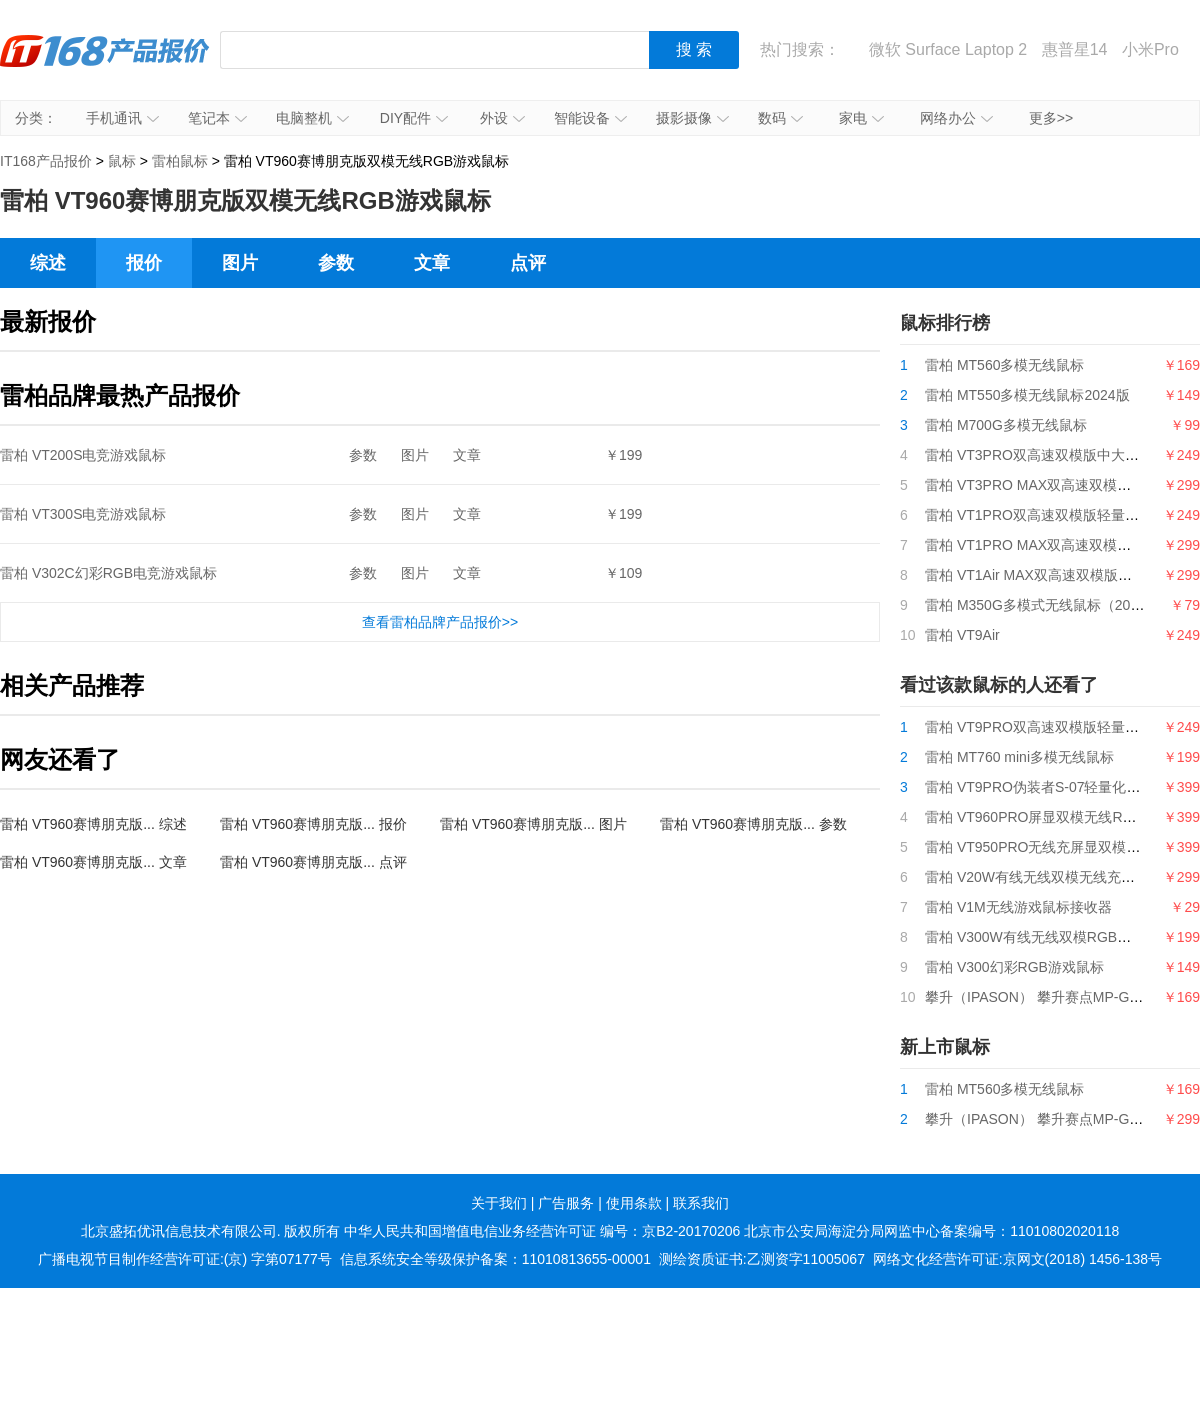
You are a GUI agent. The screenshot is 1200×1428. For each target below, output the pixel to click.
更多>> (1051, 118)
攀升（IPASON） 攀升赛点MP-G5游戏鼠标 (1059, 997)
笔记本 (217, 118)
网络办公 (956, 118)
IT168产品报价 (105, 65)
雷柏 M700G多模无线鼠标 (1006, 425)
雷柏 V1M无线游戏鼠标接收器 (1018, 907)
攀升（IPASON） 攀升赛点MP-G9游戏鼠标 (1059, 1119)
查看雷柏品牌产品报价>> (440, 622)
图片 (240, 263)
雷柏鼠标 (180, 161)
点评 (528, 263)
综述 (48, 263)
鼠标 (122, 161)
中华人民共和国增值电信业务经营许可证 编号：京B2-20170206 (542, 1231)
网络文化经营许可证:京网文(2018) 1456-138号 (1017, 1259)
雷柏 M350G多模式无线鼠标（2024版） (1049, 605)
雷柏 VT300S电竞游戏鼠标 (83, 514)
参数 (336, 263)
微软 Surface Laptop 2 (948, 49)
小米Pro (1150, 49)
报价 (144, 263)
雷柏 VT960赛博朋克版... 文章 (93, 862)
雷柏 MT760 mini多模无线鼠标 (1019, 757)
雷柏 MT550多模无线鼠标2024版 (1027, 395)
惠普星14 (1075, 49)
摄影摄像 (692, 118)
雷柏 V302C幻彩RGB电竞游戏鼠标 (108, 573)
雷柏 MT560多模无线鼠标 (1004, 365)
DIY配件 (414, 118)
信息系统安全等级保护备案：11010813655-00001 (495, 1259)
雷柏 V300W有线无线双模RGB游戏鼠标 (1049, 937)
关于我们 (499, 1203)
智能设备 (590, 118)
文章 (432, 263)
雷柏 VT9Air (962, 635)
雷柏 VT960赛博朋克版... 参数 (753, 824)
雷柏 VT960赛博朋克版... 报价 (313, 824)
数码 (780, 118)
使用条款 (634, 1203)
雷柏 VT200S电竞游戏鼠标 (83, 455)
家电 (861, 118)
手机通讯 (122, 118)
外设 (502, 118)
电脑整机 (312, 118)
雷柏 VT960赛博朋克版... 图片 (533, 824)
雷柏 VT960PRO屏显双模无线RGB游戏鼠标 (1062, 817)
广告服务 (566, 1203)
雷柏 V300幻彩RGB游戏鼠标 (1014, 967)
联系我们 (701, 1203)
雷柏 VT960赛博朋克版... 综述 (93, 824)
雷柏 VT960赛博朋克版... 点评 (313, 862)
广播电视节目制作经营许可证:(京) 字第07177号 (185, 1259)
